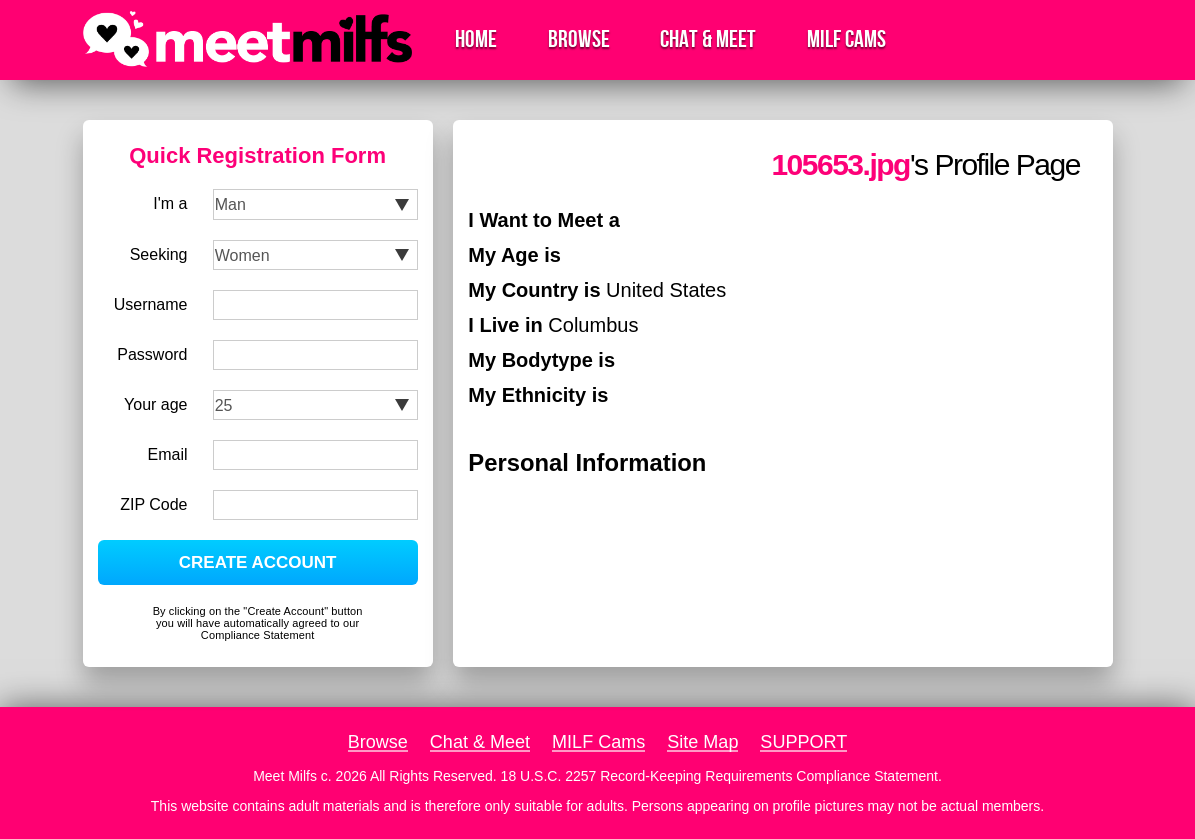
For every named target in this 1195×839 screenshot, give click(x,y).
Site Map (702, 742)
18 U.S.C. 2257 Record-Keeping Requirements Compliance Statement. (721, 776)
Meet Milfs (285, 776)
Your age (155, 404)
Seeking (159, 254)
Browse (579, 39)
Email (167, 454)
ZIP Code (153, 504)
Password (152, 354)
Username (151, 304)
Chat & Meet (708, 39)
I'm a (170, 203)
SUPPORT (803, 742)
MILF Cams (846, 39)
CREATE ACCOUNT (258, 562)
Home (476, 39)
